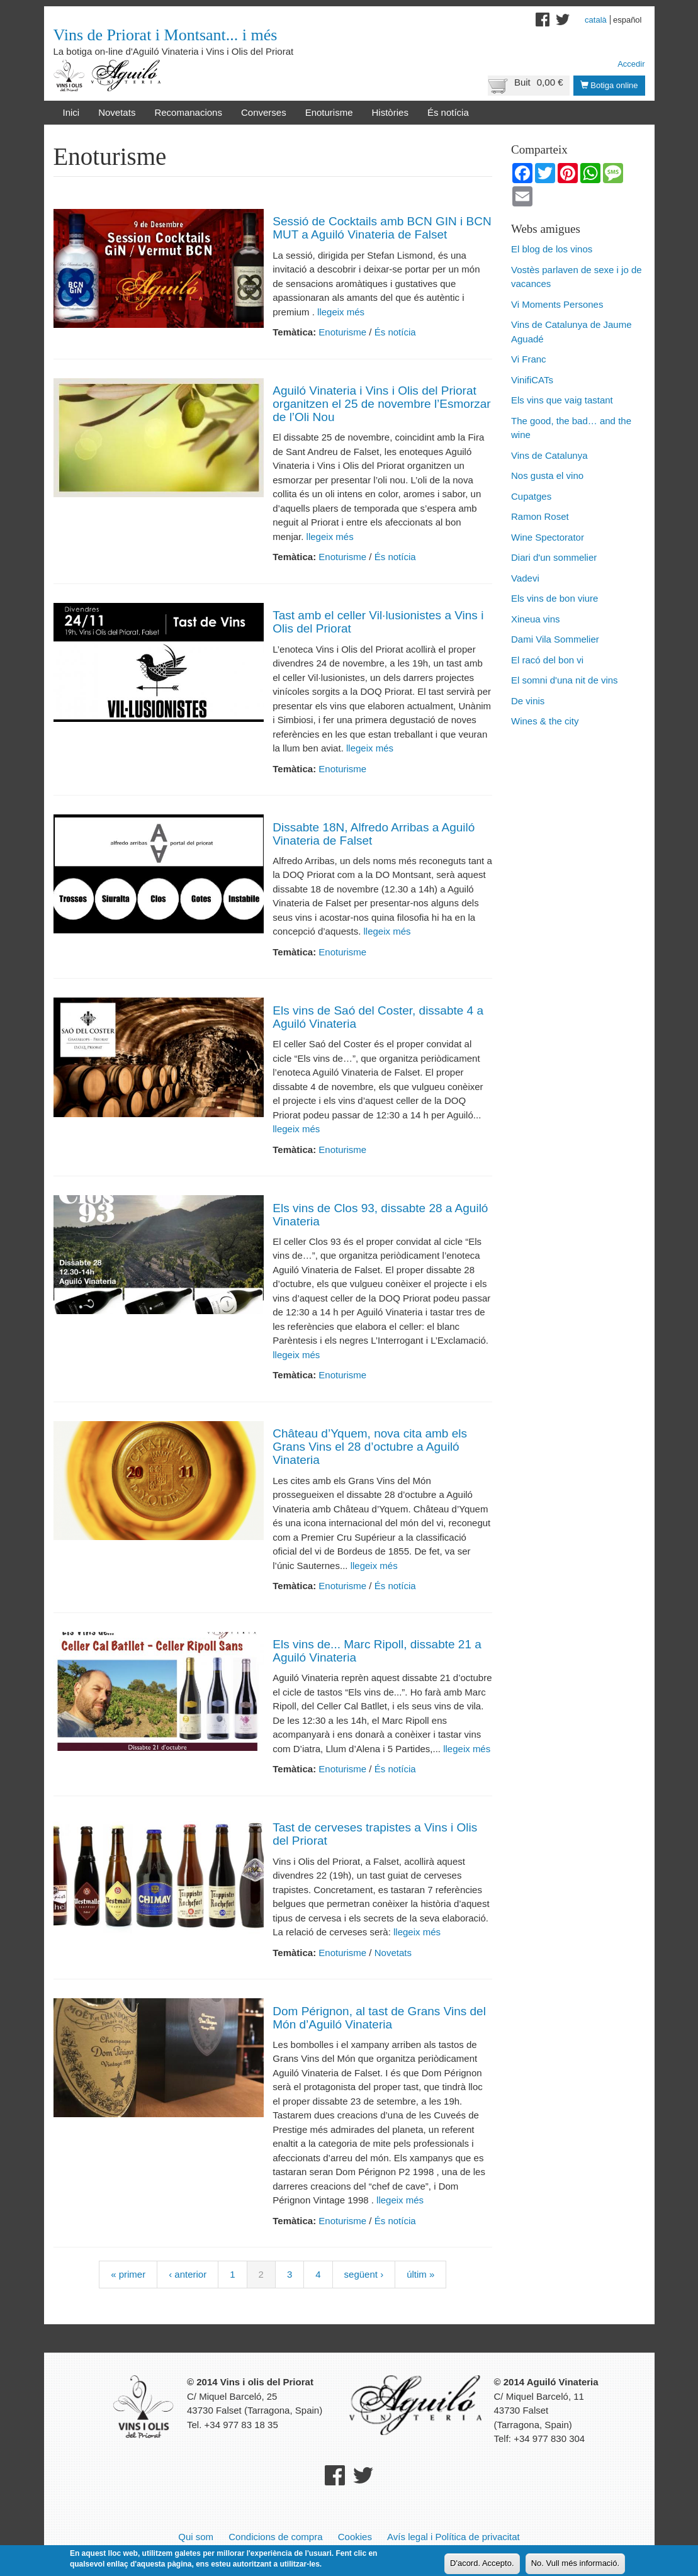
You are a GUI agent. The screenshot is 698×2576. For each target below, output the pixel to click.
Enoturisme (329, 112)
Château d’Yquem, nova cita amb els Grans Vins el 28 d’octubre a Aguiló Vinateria (370, 1446)
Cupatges (531, 496)
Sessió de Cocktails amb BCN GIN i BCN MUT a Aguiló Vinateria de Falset (382, 228)
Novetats (116, 112)
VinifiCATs (532, 379)
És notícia (448, 112)
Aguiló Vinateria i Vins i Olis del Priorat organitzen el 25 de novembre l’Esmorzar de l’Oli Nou (381, 404)
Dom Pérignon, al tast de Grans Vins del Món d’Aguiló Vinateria (379, 2018)
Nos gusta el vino (547, 475)
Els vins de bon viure (554, 598)
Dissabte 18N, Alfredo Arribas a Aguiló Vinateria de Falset (374, 834)
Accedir (631, 64)
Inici (71, 112)
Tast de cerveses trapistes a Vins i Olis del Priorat (375, 1834)
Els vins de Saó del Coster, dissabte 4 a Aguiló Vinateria (378, 1017)
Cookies (355, 2536)
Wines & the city (545, 721)
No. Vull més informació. (575, 2563)
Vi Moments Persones (557, 304)
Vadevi (525, 578)
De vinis (527, 700)
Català (596, 20)
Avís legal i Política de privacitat (453, 2536)
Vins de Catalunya (549, 455)
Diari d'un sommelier (554, 557)
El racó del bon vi (547, 660)
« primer (128, 2274)
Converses (263, 112)
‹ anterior (187, 2274)
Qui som (195, 2536)
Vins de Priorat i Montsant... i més (165, 35)
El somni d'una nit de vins (564, 680)
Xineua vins (535, 619)
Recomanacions (188, 112)
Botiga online (609, 85)
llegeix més (339, 312)
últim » (420, 2274)
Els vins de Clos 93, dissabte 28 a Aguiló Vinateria (380, 1214)
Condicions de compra (275, 2536)
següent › (364, 2274)
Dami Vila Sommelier (555, 639)
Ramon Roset (540, 516)
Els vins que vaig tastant (562, 400)
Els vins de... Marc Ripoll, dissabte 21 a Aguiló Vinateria (377, 1651)
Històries (390, 112)
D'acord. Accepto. (482, 2563)
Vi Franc (528, 359)
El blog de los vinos (551, 249)
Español (627, 20)
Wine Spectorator (547, 537)
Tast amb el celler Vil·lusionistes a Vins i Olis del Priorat (378, 622)
